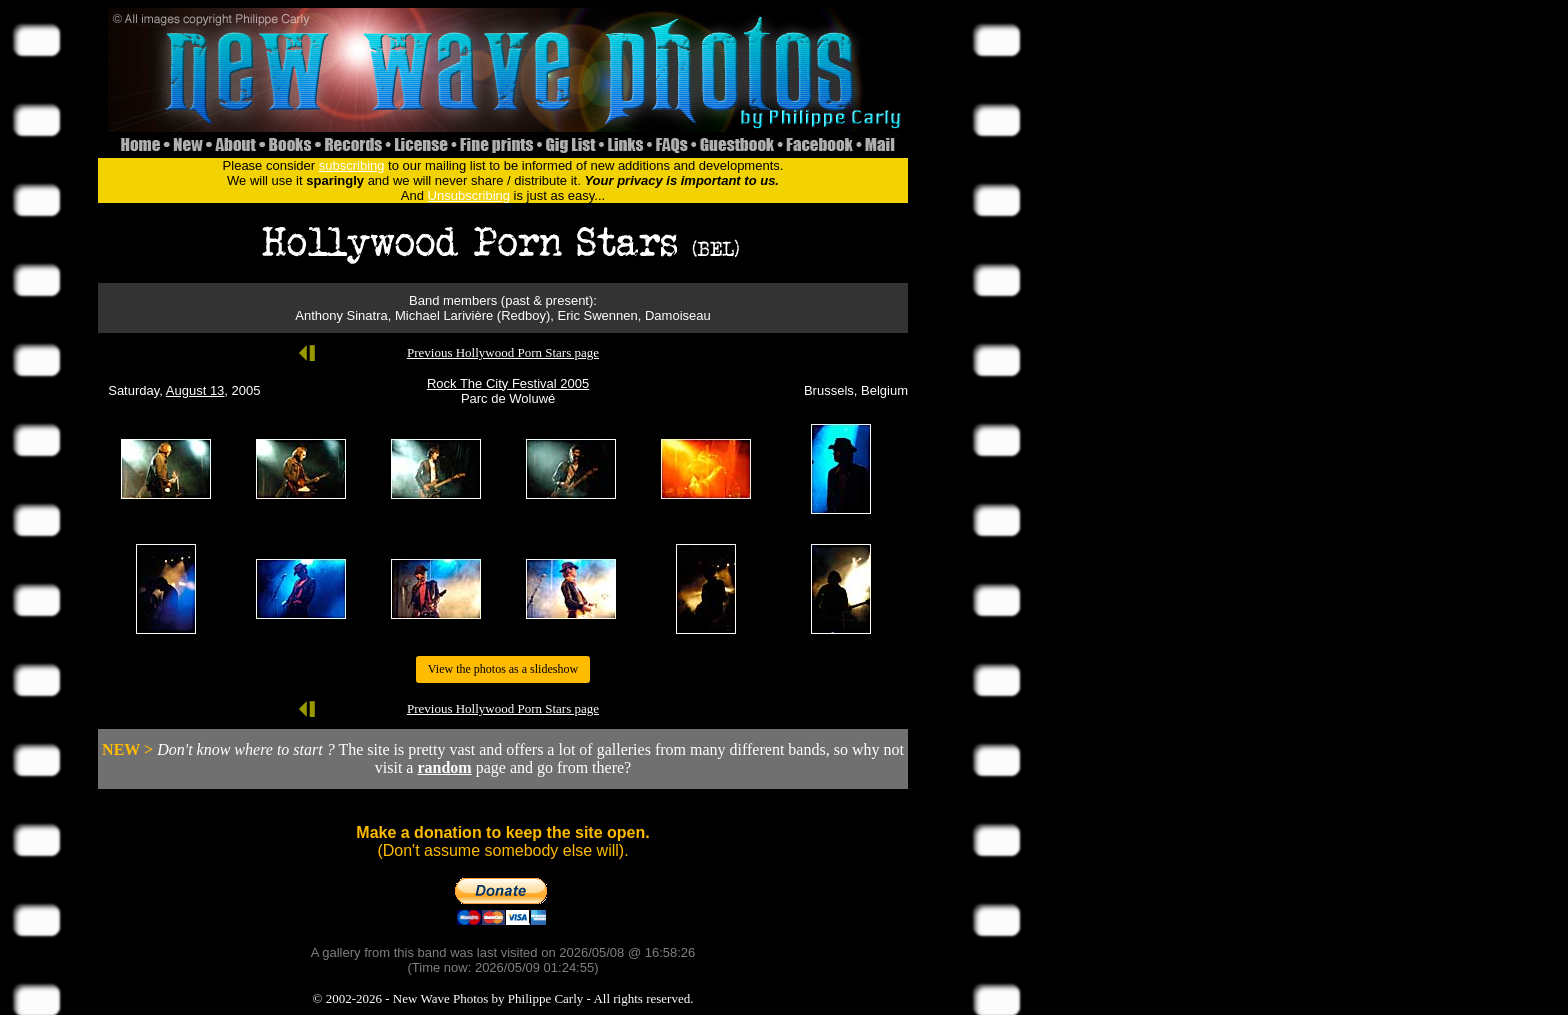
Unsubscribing (469, 195)
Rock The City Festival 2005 (508, 383)
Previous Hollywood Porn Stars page (503, 352)
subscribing (352, 165)
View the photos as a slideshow (503, 669)
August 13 (195, 390)
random (444, 767)
